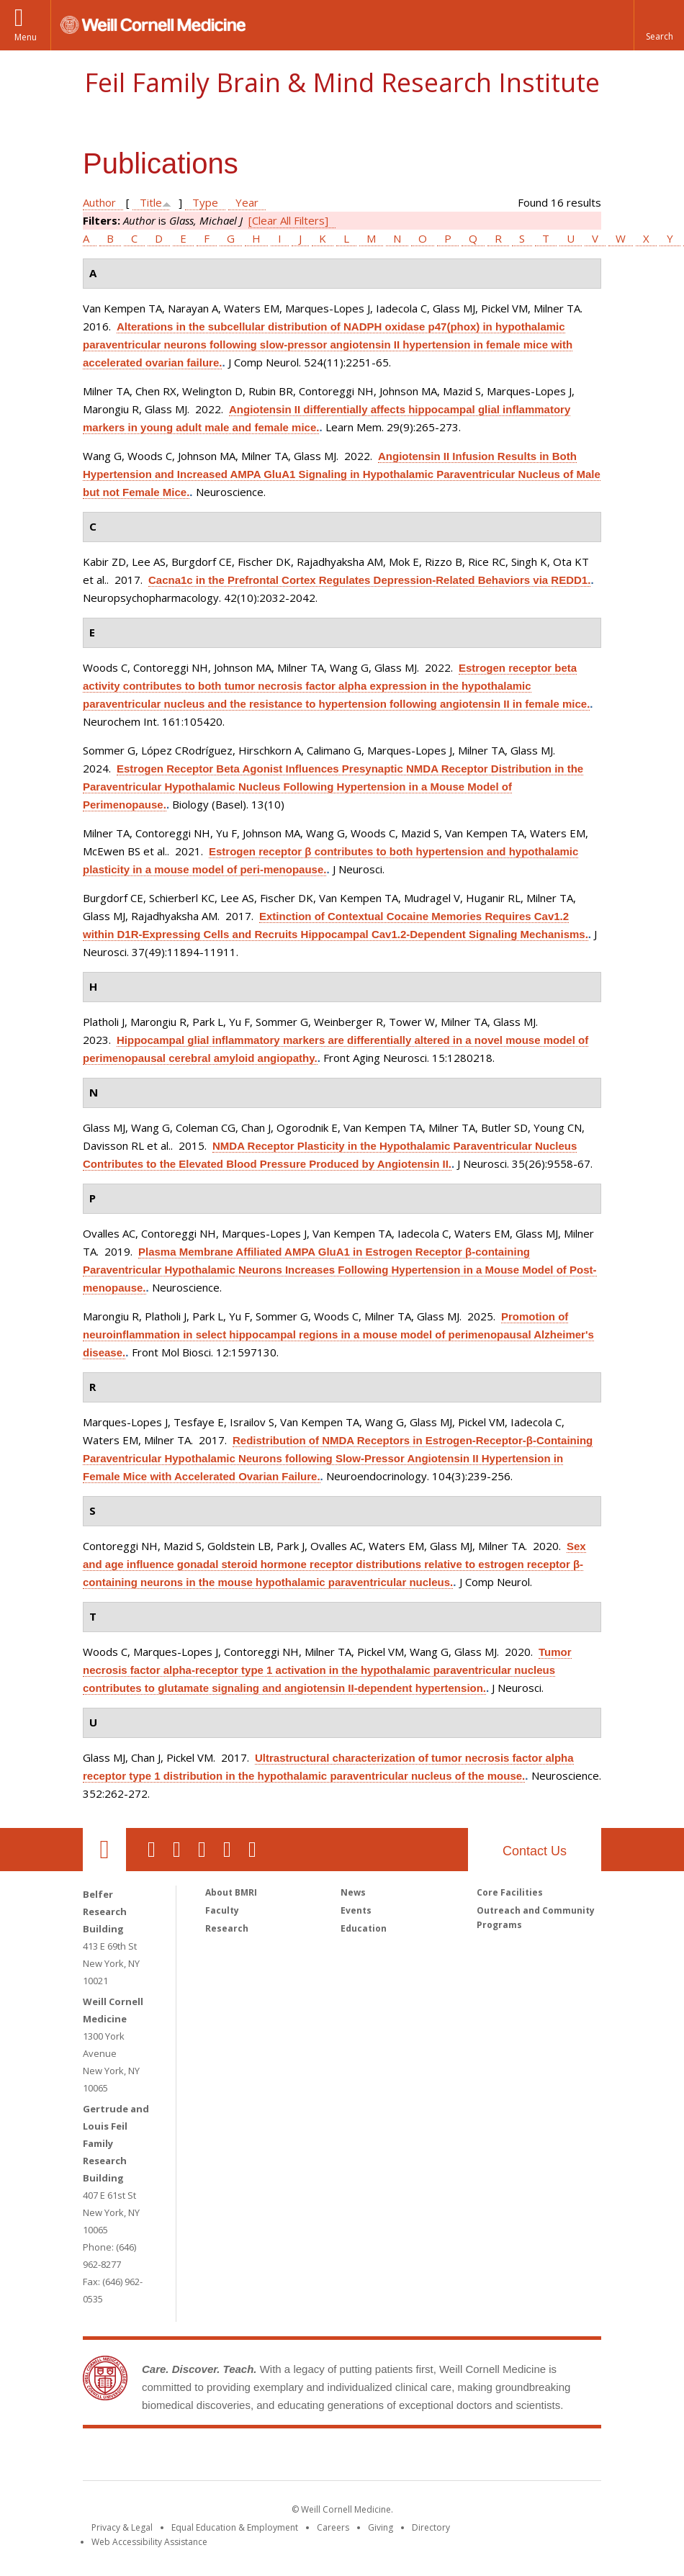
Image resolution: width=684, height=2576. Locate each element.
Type (205, 202)
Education (364, 1928)
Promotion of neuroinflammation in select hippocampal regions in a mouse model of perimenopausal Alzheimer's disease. (338, 1334)
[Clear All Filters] (288, 220)
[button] (659, 25)
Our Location (104, 1849)
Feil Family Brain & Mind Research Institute (342, 82)
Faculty (222, 1910)
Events (356, 1910)
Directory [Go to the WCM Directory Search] (431, 2527)
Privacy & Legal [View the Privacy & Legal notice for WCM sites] (122, 2527)
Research (226, 1928)
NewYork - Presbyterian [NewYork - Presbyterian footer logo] (462, 2457)
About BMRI (231, 1892)
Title (151, 202)
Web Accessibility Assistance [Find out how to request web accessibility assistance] (149, 2542)
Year (246, 202)
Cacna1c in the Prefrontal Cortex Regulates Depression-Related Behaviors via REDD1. (369, 580)
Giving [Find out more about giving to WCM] (380, 2527)
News (353, 1892)
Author (99, 202)
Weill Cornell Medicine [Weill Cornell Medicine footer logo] (237, 2457)
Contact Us (535, 1851)
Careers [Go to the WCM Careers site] (333, 2527)
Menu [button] (25, 37)
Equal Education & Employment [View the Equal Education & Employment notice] (234, 2527)
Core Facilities (510, 1892)
